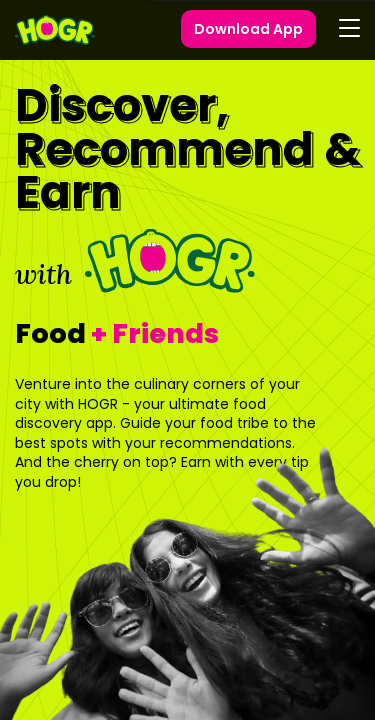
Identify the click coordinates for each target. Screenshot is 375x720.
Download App (248, 29)
